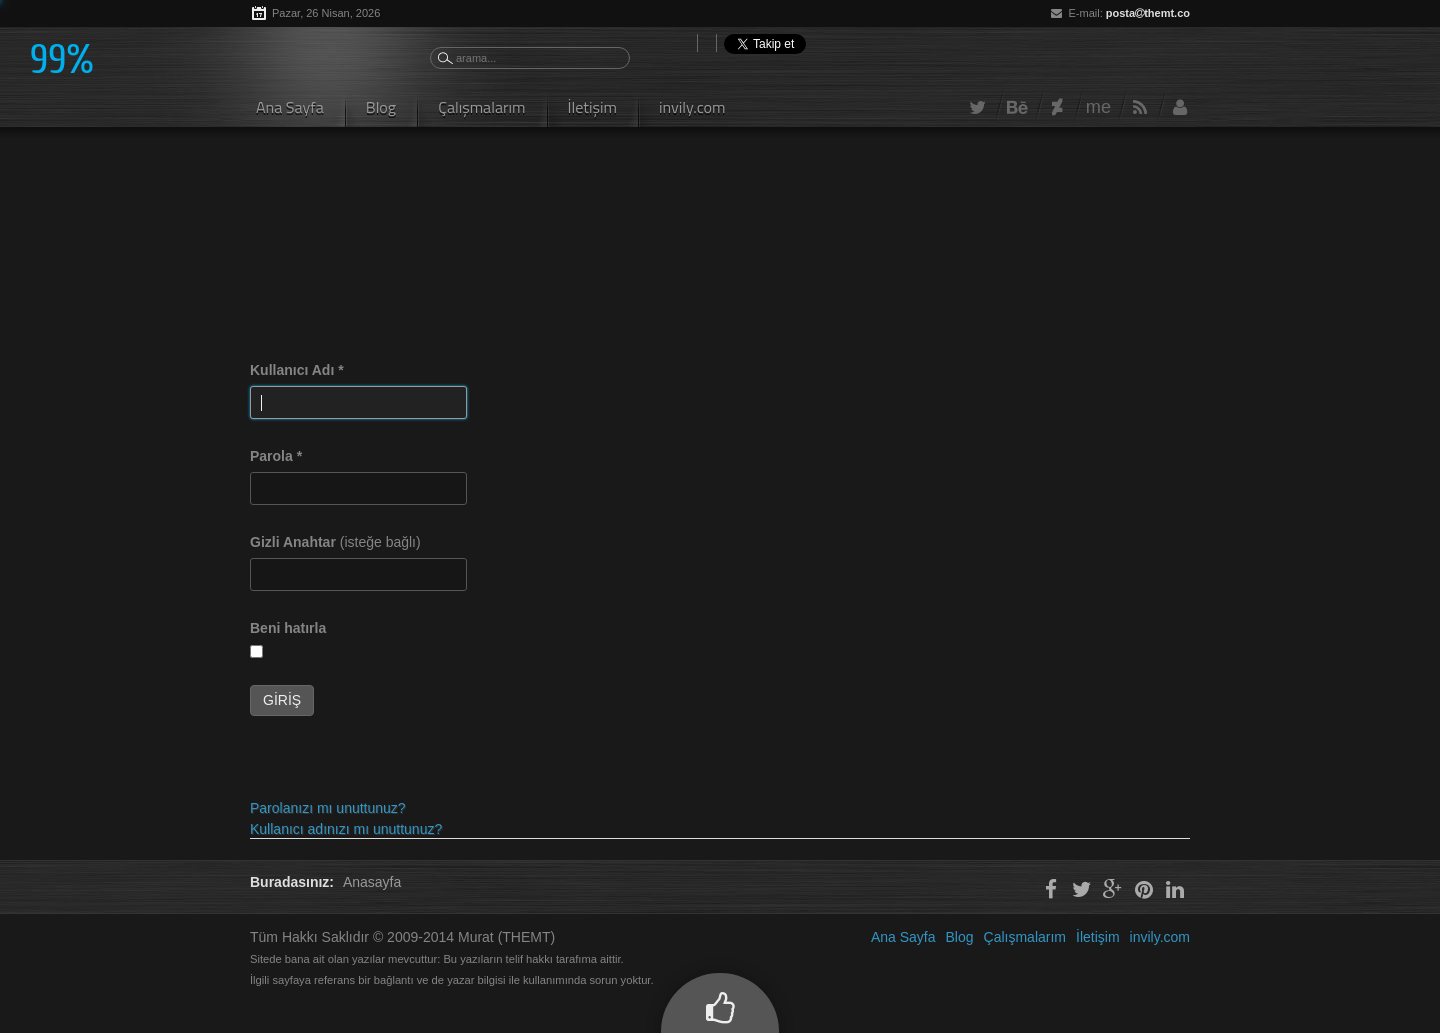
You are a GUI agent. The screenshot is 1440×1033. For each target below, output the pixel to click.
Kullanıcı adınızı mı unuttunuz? (346, 829)
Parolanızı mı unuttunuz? (328, 808)
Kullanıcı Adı (297, 370)
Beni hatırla (288, 628)
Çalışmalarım (481, 107)
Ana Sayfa (290, 107)
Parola (276, 456)
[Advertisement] (614, 200)
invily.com (692, 107)
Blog (381, 107)
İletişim (592, 107)
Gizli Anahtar (293, 542)
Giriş (282, 700)
